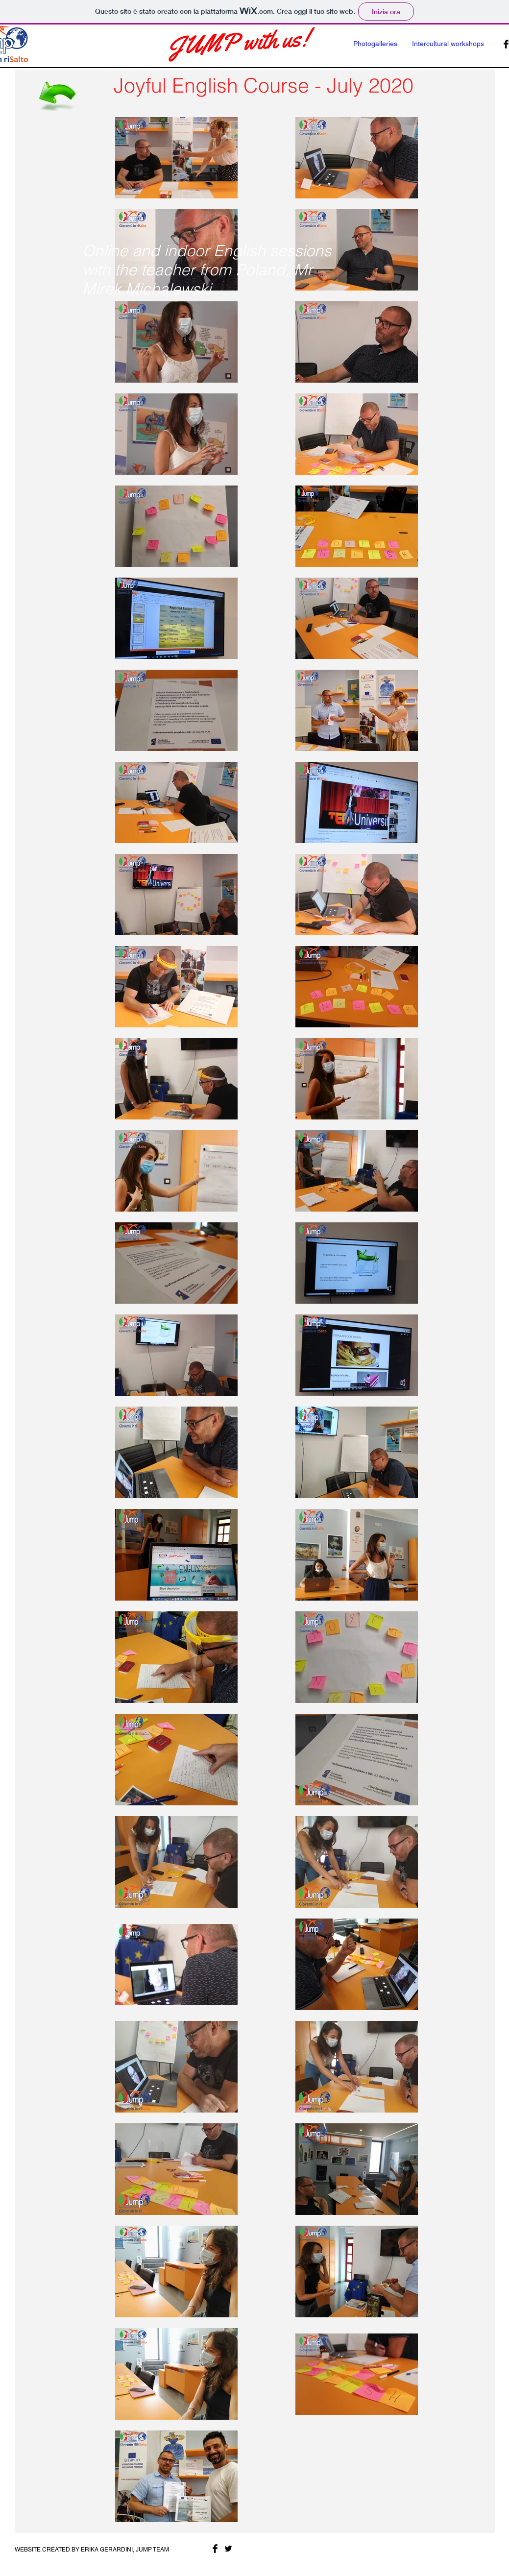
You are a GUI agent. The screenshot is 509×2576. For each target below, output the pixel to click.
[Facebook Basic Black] (215, 2548)
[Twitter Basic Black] (228, 2548)
